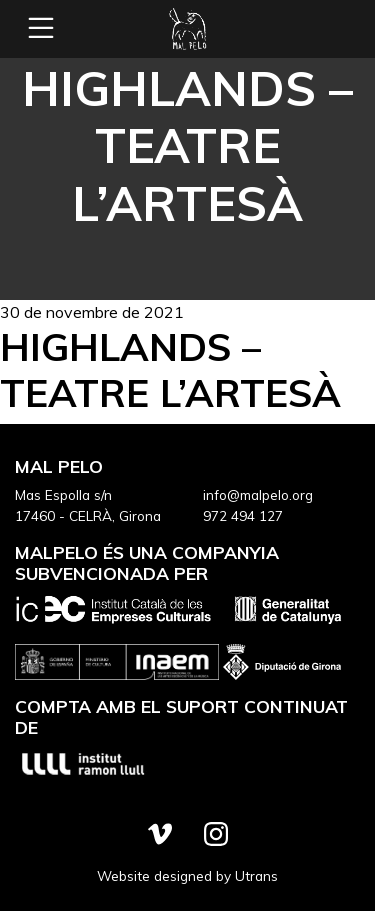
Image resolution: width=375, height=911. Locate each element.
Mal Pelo (188, 29)
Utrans (256, 875)
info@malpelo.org (258, 494)
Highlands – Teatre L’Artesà (170, 369)
